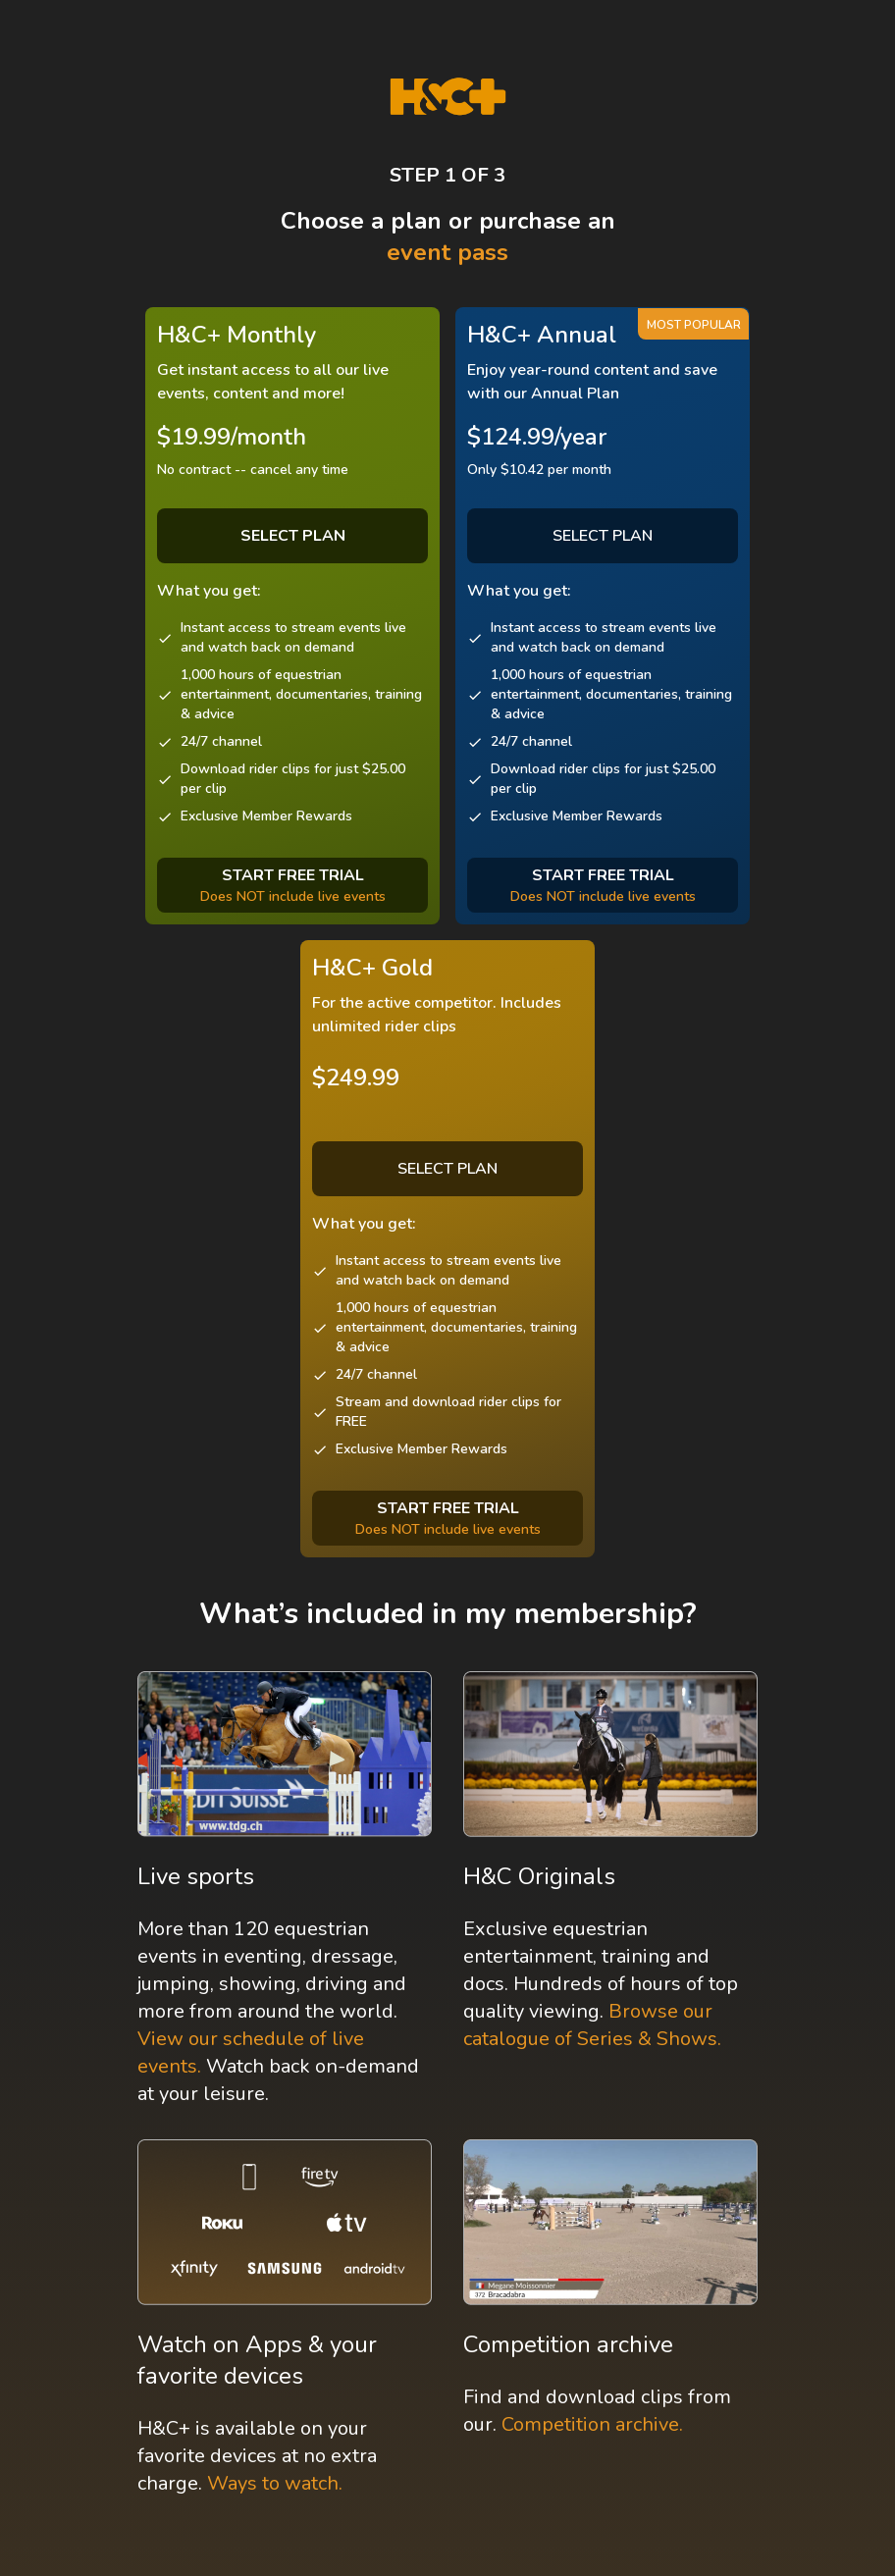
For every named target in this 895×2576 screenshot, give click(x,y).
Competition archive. (592, 2424)
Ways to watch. (274, 2483)
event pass (447, 252)
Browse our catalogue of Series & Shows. (592, 2025)
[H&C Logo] (448, 96)
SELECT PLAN (603, 536)
